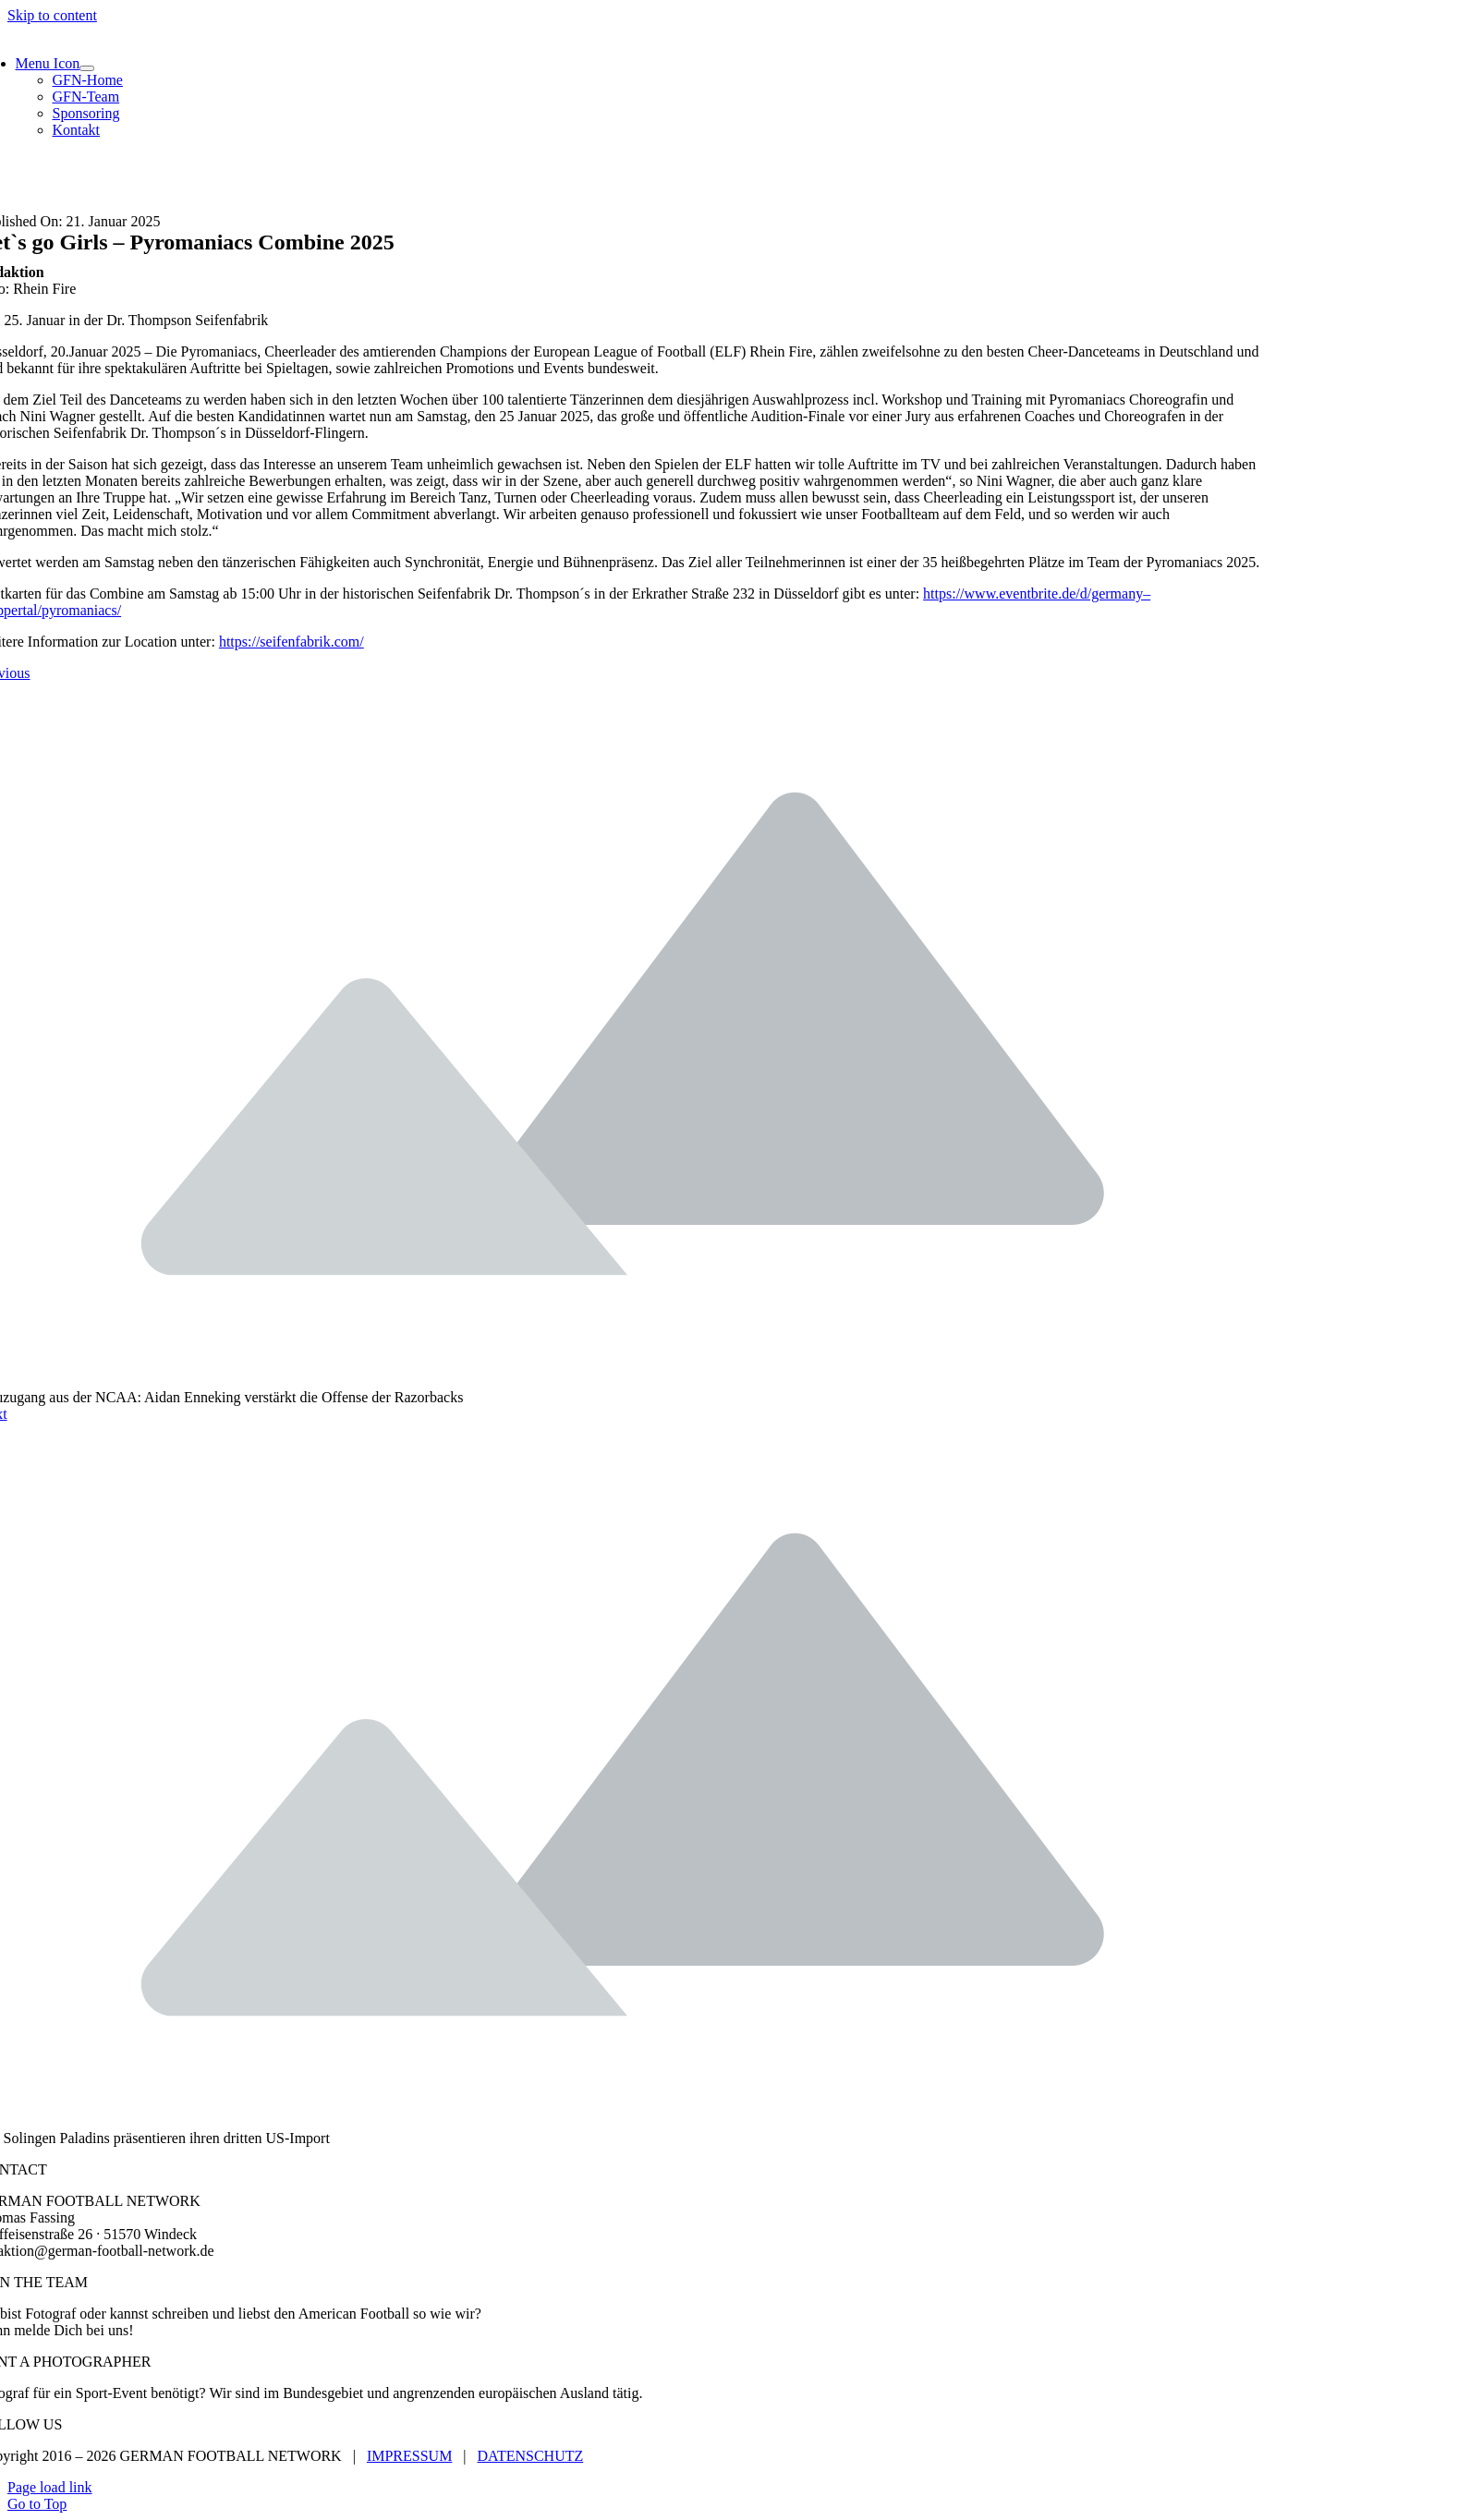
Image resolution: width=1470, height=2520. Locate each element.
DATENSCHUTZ (531, 2456)
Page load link (49, 2487)
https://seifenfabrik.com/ (291, 641)
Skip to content (52, 15)
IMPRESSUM (409, 2456)
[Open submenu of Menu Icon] (86, 68)
